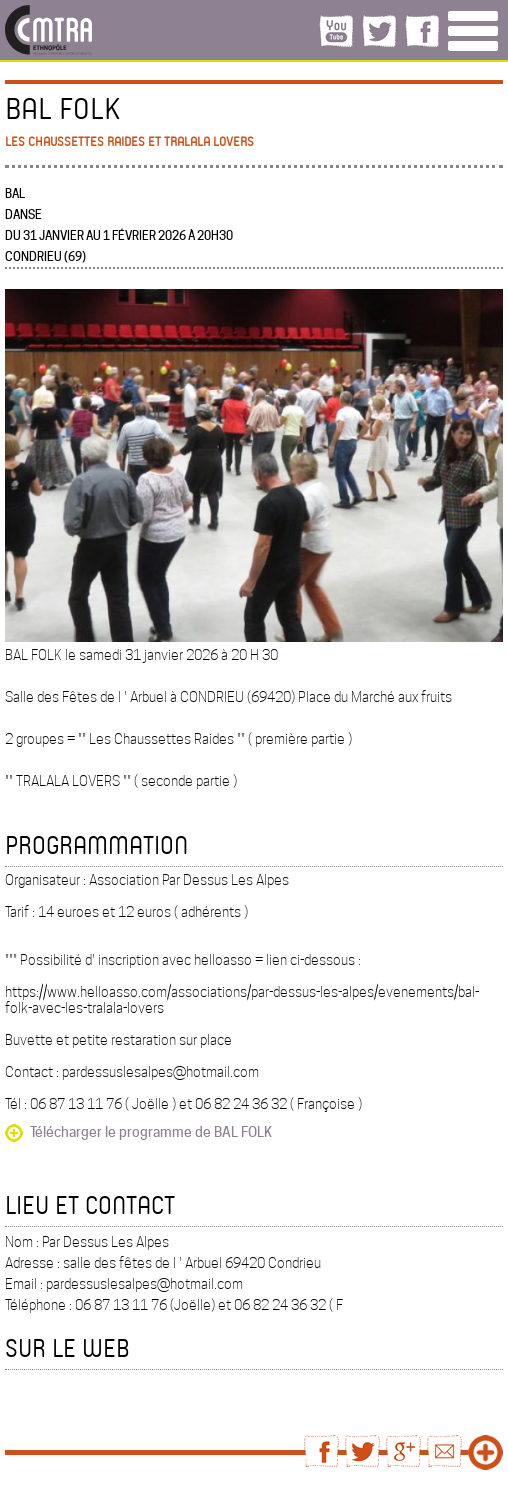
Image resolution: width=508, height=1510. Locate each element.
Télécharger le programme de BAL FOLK (151, 1132)
